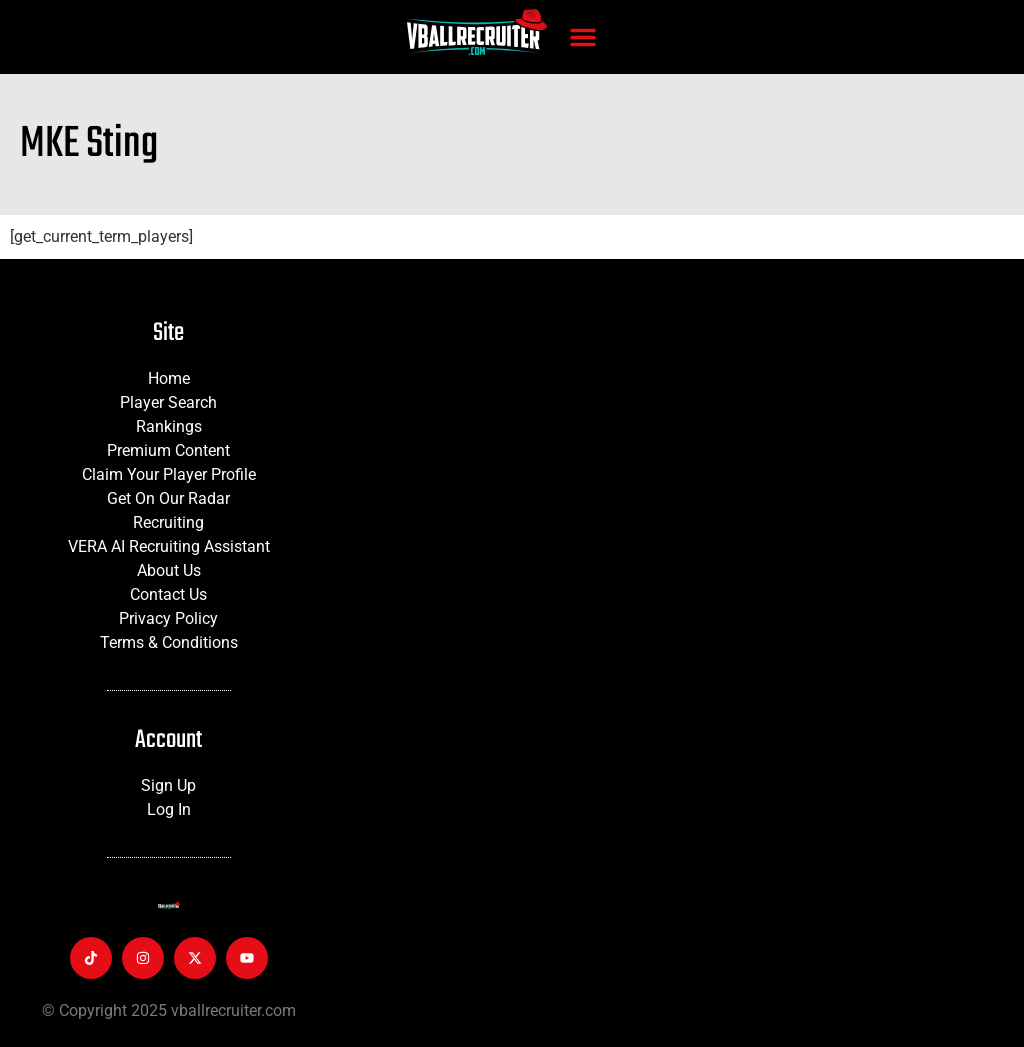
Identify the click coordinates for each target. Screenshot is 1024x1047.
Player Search (168, 402)
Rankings (169, 426)
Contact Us (168, 594)
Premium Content (168, 450)
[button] (583, 37)
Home (169, 378)
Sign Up (168, 785)
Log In (169, 809)
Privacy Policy (168, 618)
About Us (169, 570)
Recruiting (168, 522)
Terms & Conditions (169, 642)
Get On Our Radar (168, 498)
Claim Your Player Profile (169, 474)
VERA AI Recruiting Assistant (169, 546)
